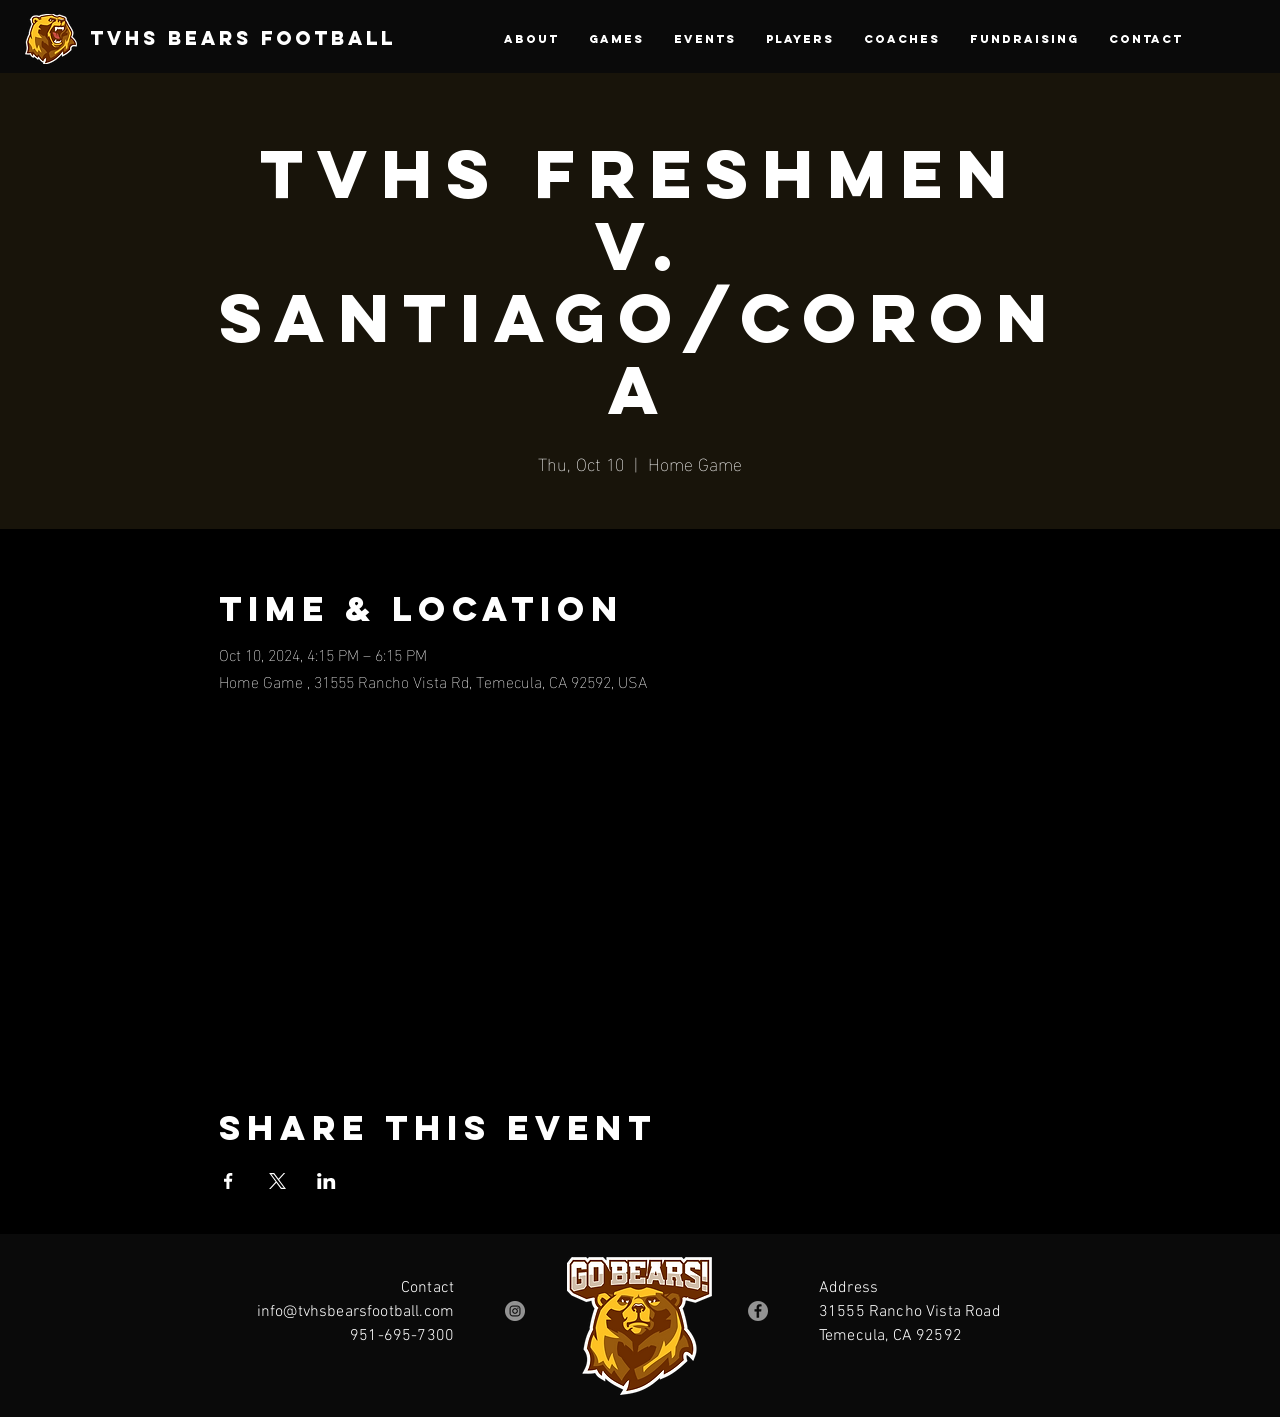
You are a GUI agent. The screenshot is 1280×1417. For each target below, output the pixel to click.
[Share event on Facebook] (228, 1181)
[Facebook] (758, 1311)
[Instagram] (515, 1311)
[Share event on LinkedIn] (326, 1181)
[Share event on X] (277, 1181)
